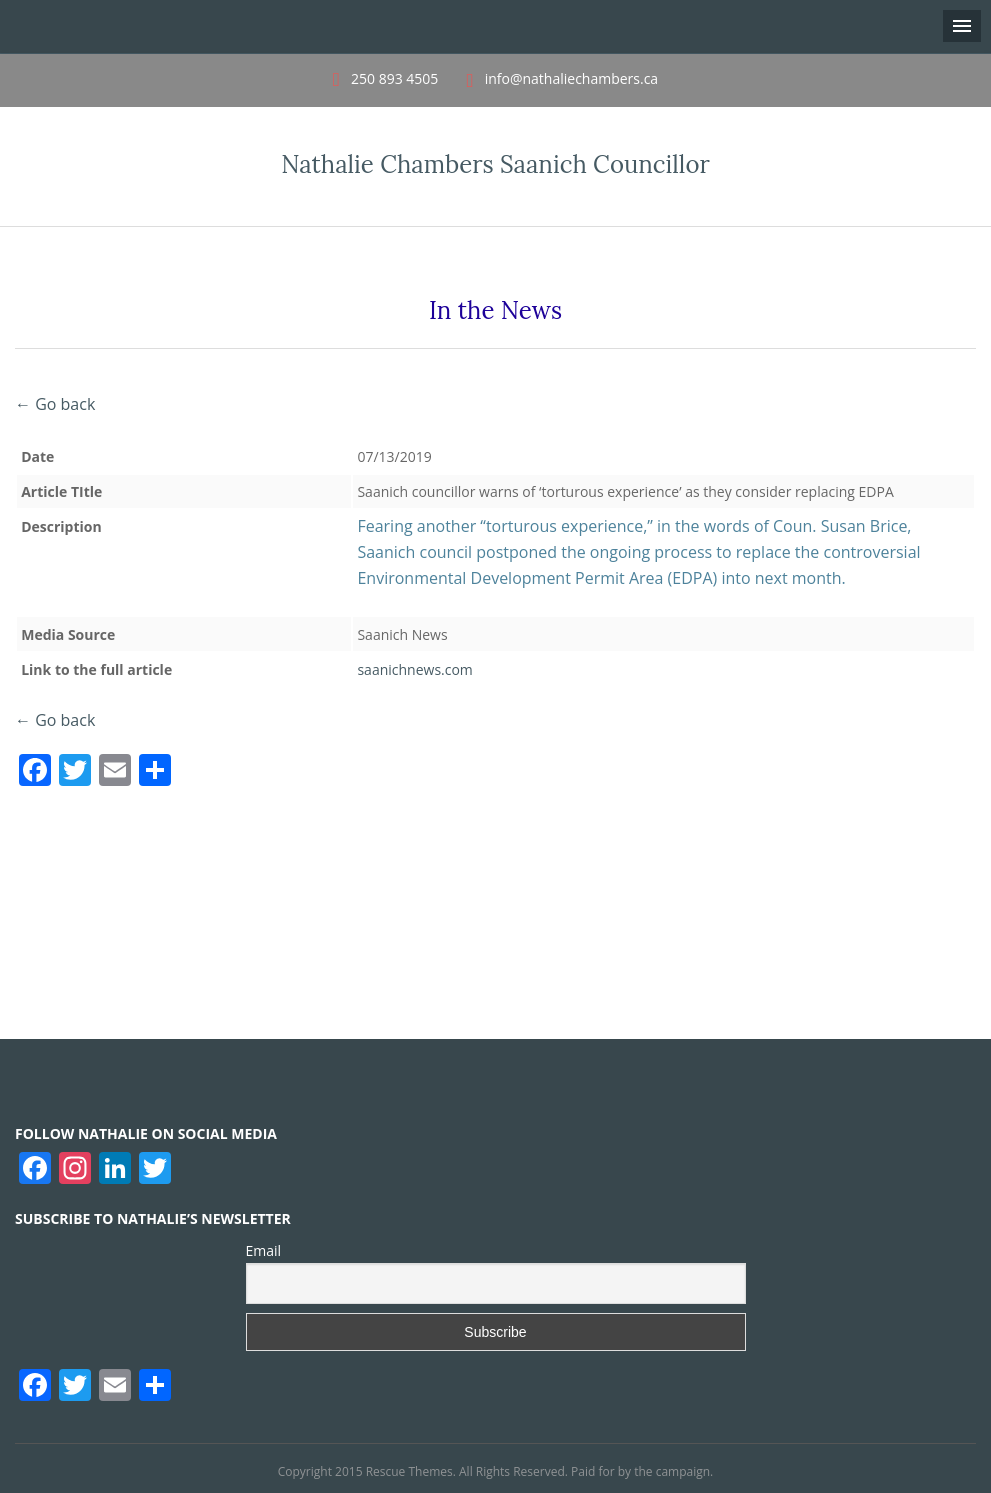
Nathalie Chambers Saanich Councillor (495, 164)
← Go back (55, 404)
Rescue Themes (409, 1471)
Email (264, 1250)
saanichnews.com (414, 669)
